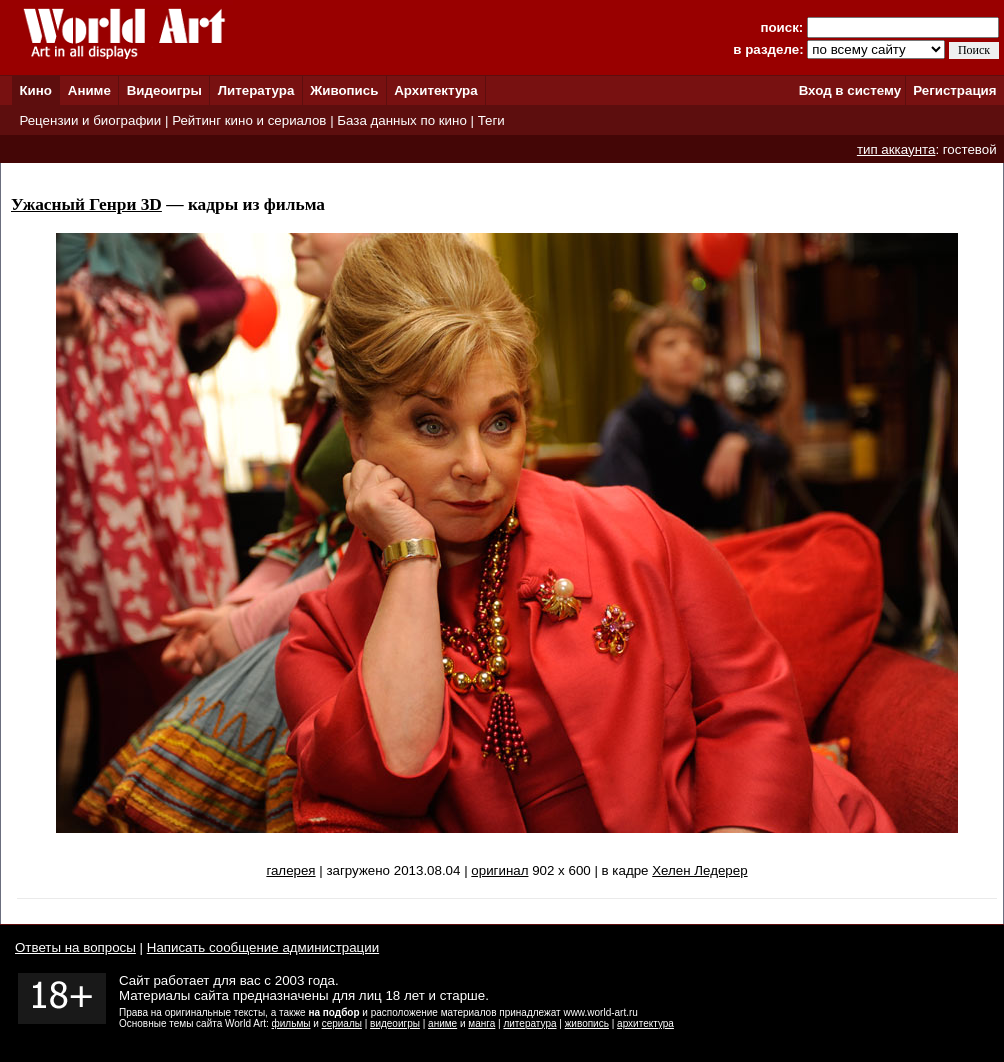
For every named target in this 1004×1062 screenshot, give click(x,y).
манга (481, 1023)
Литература (256, 90)
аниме (442, 1023)
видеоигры (395, 1023)
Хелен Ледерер (699, 870)
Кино (35, 90)
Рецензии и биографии (90, 120)
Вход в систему (850, 90)
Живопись (344, 90)
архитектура (645, 1023)
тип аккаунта (896, 149)
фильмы (291, 1023)
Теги (491, 120)
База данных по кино (401, 120)
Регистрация (954, 90)
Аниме (89, 90)
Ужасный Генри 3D (86, 204)
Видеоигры (164, 90)
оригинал (499, 870)
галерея (290, 870)
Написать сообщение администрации (263, 947)
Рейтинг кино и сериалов (249, 120)
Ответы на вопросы (75, 947)
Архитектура (435, 90)
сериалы (342, 1023)
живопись (587, 1023)
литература (529, 1023)
